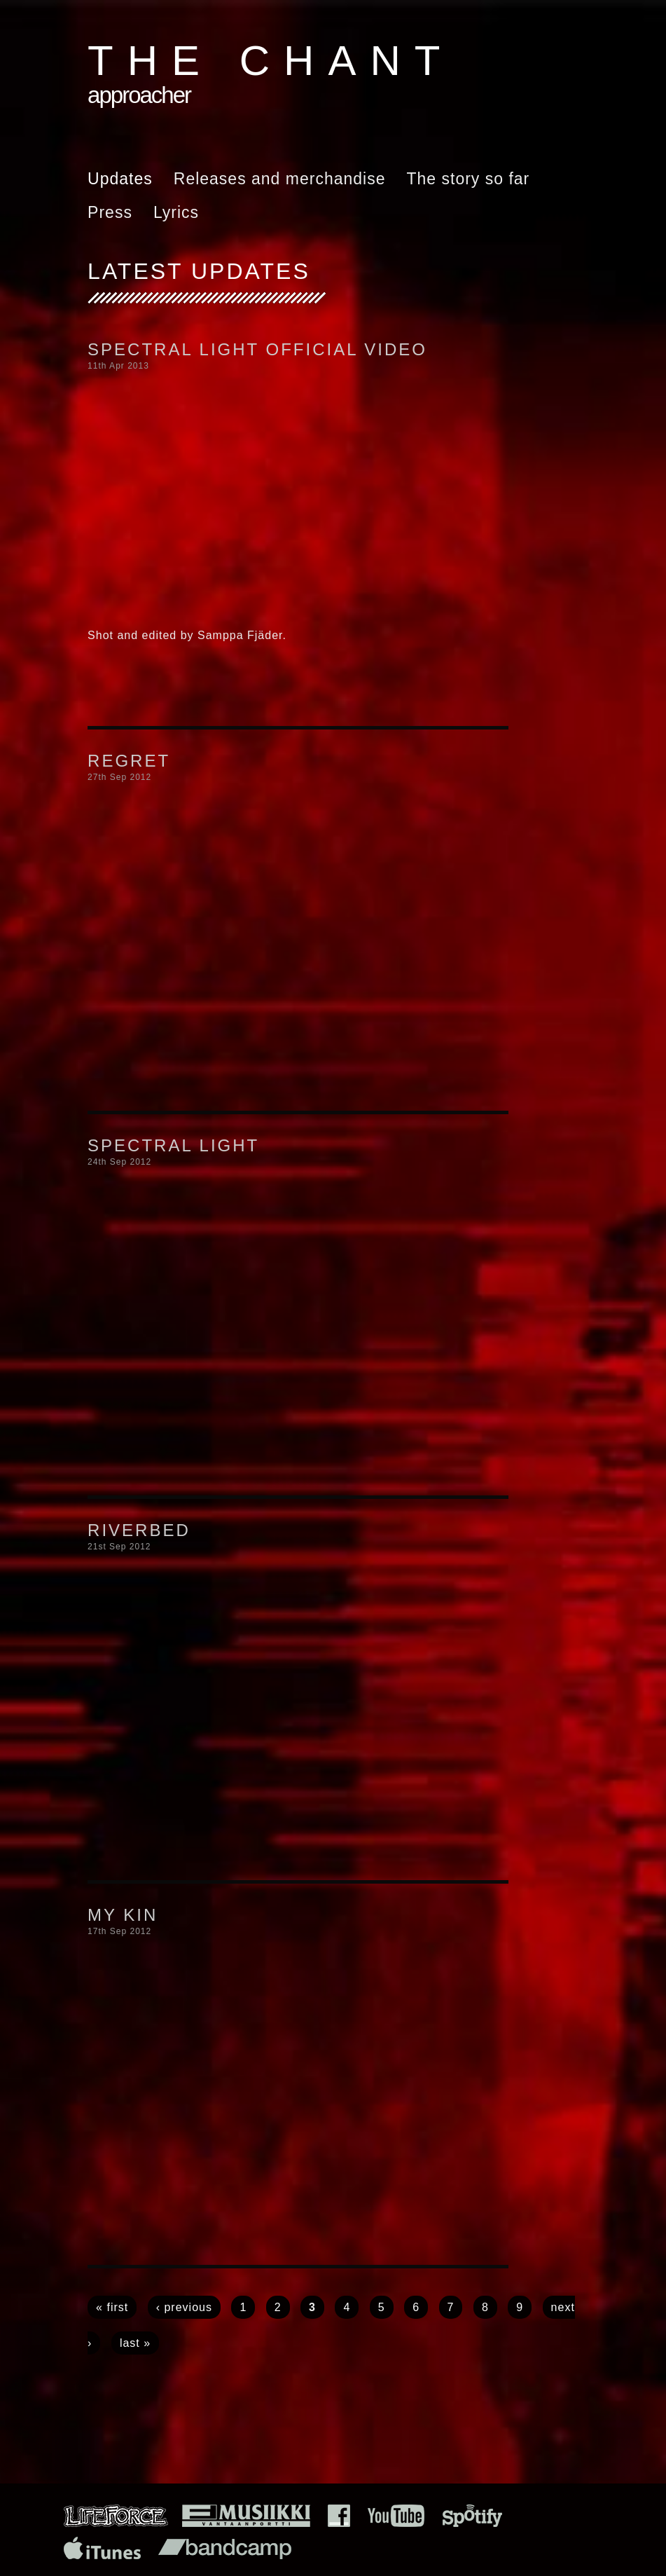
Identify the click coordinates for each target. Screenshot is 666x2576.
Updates (120, 179)
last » (135, 2343)
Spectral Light (173, 1145)
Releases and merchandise (280, 179)
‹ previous (184, 2307)
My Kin (123, 1914)
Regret (129, 760)
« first (112, 2307)
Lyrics (176, 212)
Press (110, 212)
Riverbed (139, 1530)
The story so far (467, 179)
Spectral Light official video (257, 349)
